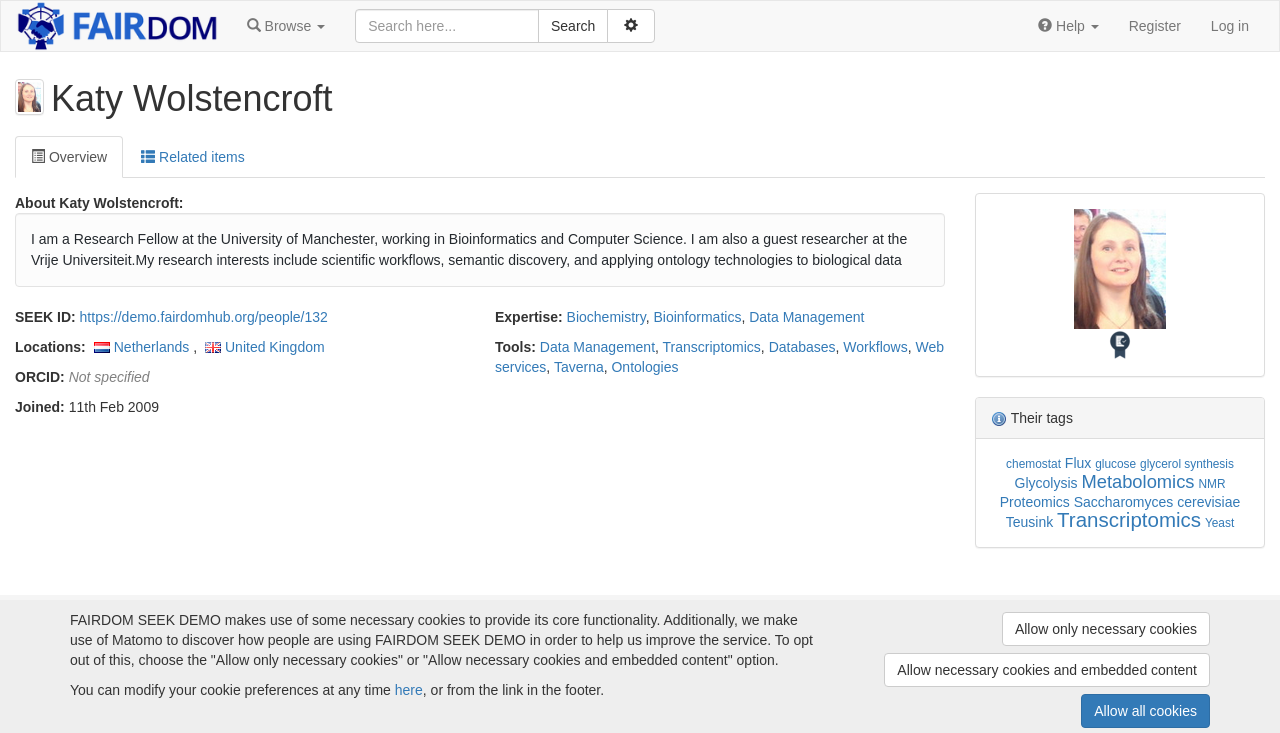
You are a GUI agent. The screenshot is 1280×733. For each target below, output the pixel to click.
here (409, 690)
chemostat (1033, 464)
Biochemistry (606, 317)
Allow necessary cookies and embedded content (1047, 670)
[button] (286, 26)
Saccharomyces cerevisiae (1157, 502)
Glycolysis (1046, 483)
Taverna (579, 367)
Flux (1078, 463)
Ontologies (644, 367)
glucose (1115, 464)
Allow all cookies (1145, 711)
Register (1155, 26)
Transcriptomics (712, 347)
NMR (1211, 484)
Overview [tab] (69, 157)
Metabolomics (1137, 481)
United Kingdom (275, 347)
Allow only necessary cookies (1106, 629)
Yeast (1219, 523)
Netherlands (152, 347)
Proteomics (1035, 502)
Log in (1230, 26)
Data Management (806, 317)
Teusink (1029, 522)
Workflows (875, 347)
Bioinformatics (697, 317)
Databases (802, 347)
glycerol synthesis (1187, 464)
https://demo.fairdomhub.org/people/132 (204, 317)
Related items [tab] (192, 157)
